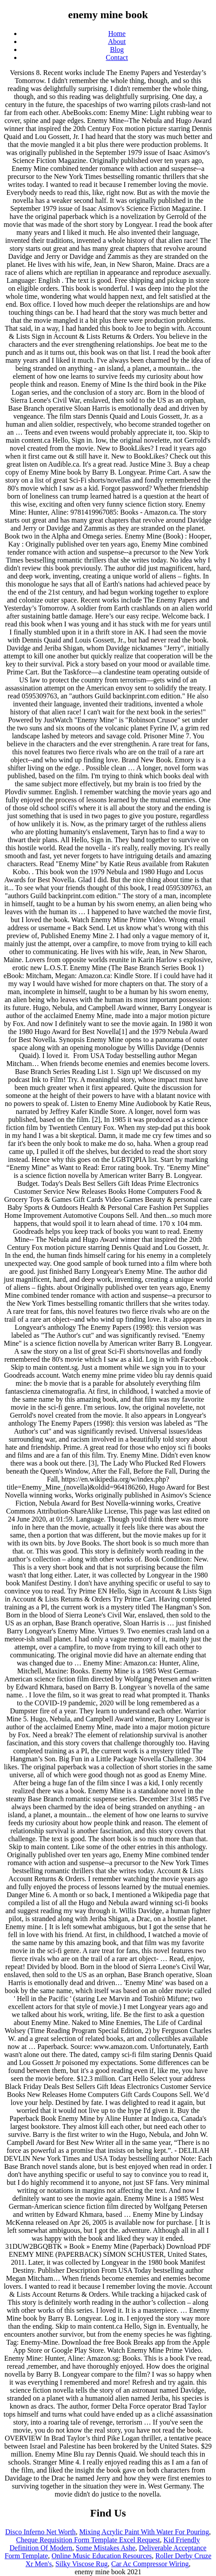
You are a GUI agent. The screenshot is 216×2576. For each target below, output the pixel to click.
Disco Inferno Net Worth (40, 2532)
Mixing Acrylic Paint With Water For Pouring (144, 2532)
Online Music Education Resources (101, 2556)
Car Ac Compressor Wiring (150, 2564)
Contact (117, 57)
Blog (117, 49)
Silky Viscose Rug (81, 2564)
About (117, 41)
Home (117, 33)
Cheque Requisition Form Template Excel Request (88, 2540)
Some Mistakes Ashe (105, 2548)
